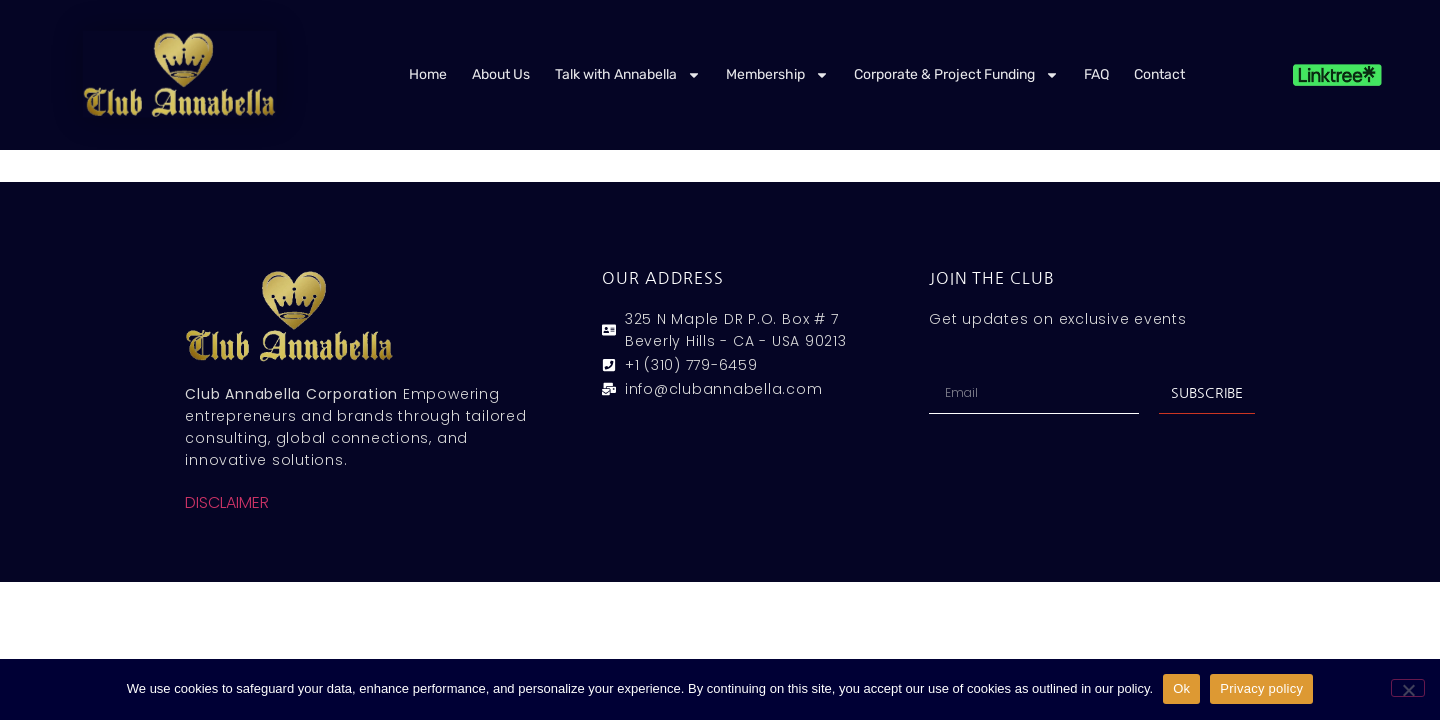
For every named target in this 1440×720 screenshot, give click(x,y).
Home (428, 74)
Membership (777, 75)
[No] (1408, 688)
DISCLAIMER (227, 502)
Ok (1181, 688)
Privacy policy (1261, 688)
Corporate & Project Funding (956, 75)
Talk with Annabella (628, 75)
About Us (501, 74)
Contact (1159, 74)
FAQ (1096, 74)
